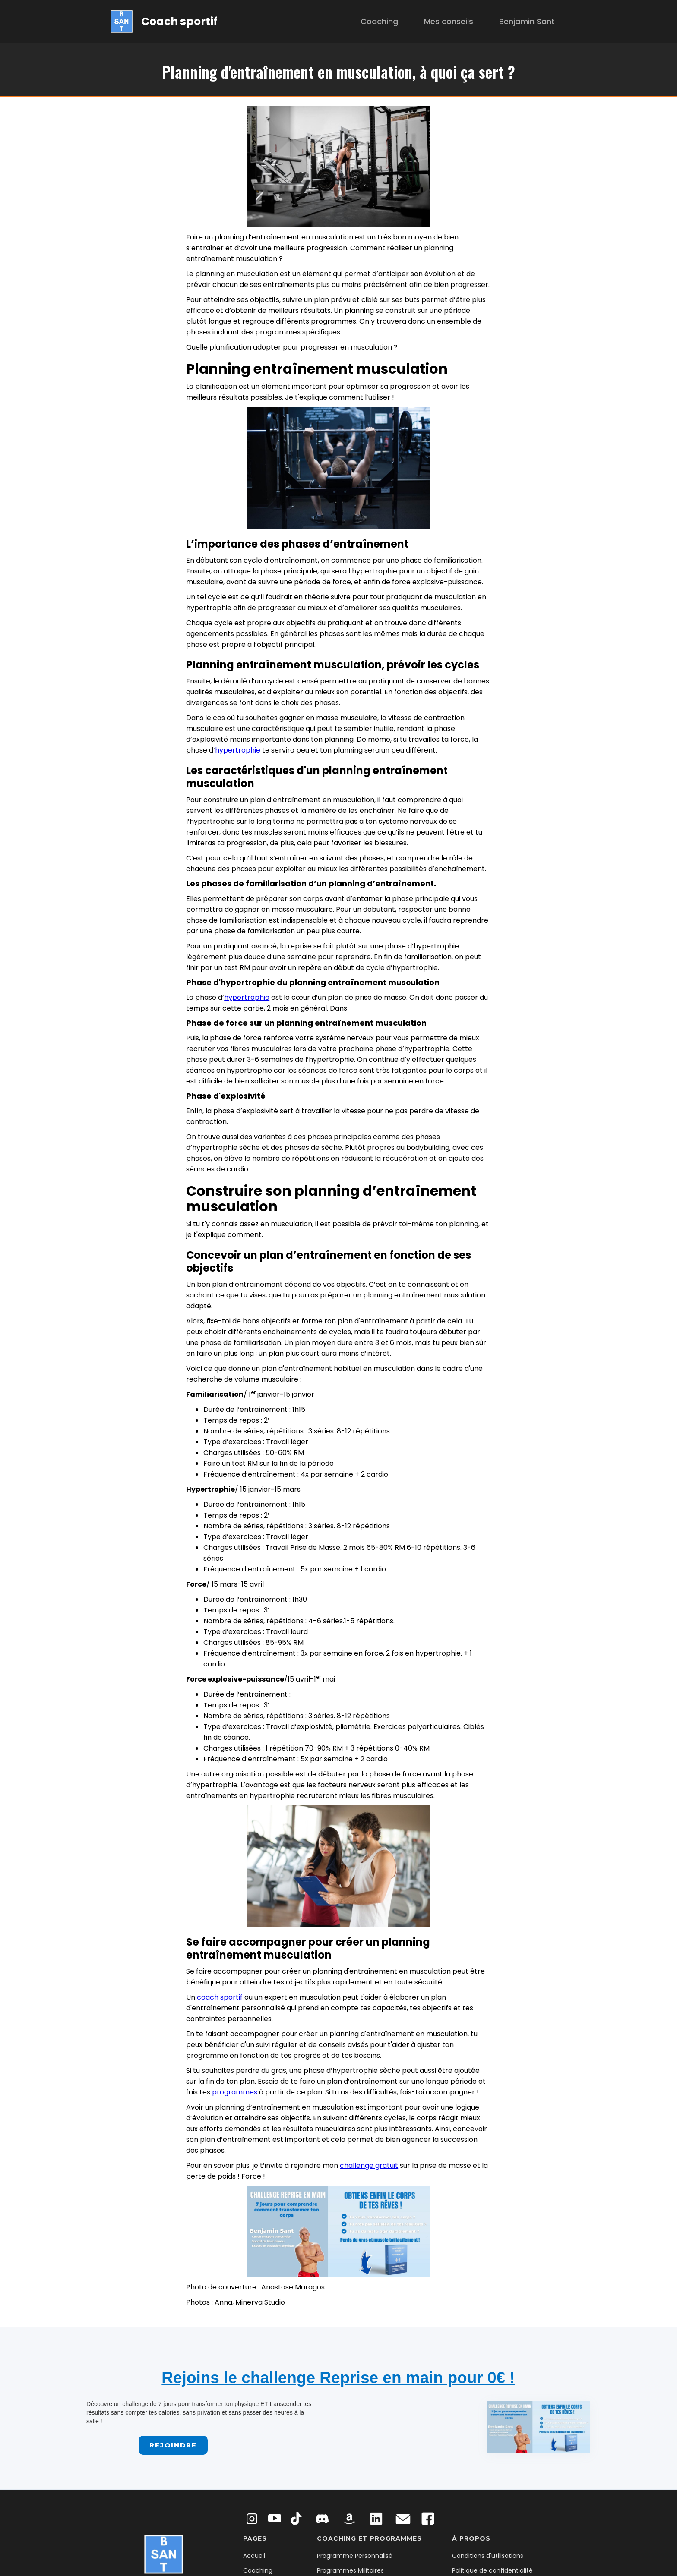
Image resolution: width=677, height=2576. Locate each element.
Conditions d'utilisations (487, 2555)
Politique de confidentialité (492, 2570)
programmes (234, 2092)
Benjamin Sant (527, 21)
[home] (164, 21)
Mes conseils (448, 21)
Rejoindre (173, 2445)
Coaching (379, 21)
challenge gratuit (369, 2165)
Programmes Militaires (350, 2570)
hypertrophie (237, 750)
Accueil (254, 2555)
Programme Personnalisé (354, 2555)
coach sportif (220, 1997)
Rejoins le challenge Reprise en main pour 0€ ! (338, 2378)
